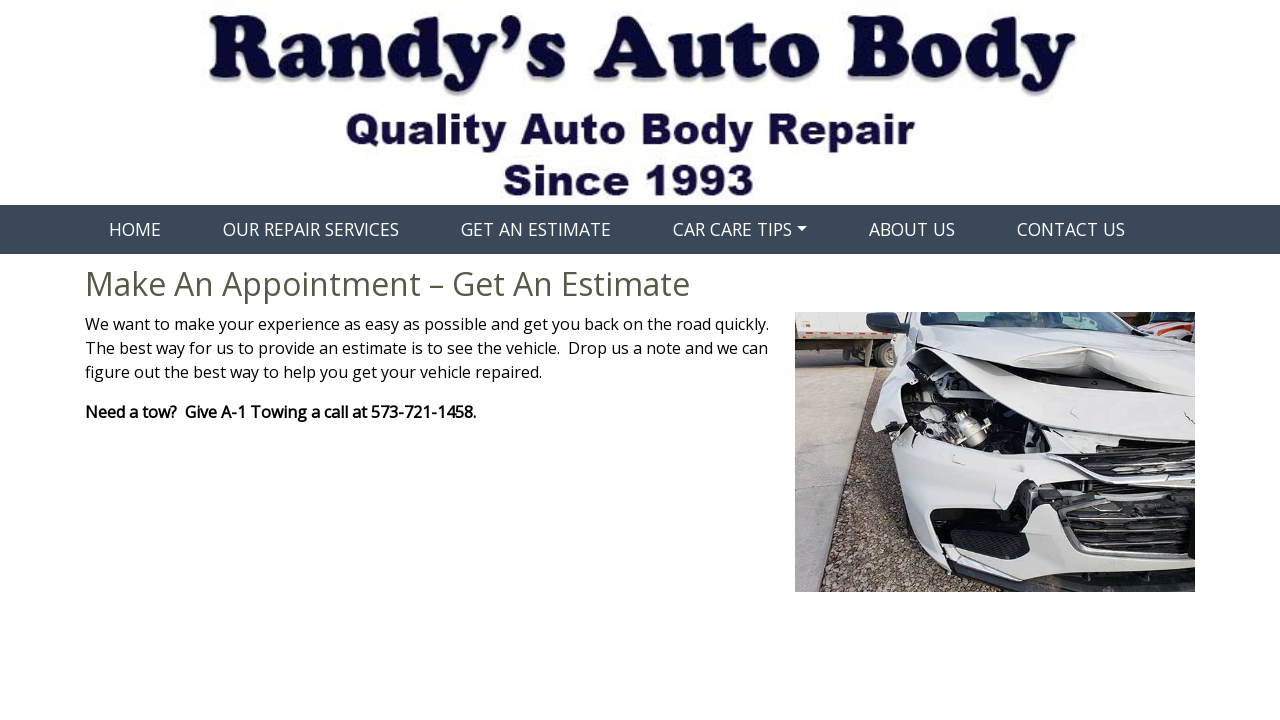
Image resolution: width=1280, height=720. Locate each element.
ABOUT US (912, 229)
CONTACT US (1071, 229)
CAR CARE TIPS (732, 229)
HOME (135, 229)
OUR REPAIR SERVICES (311, 229)
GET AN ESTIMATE (536, 229)
